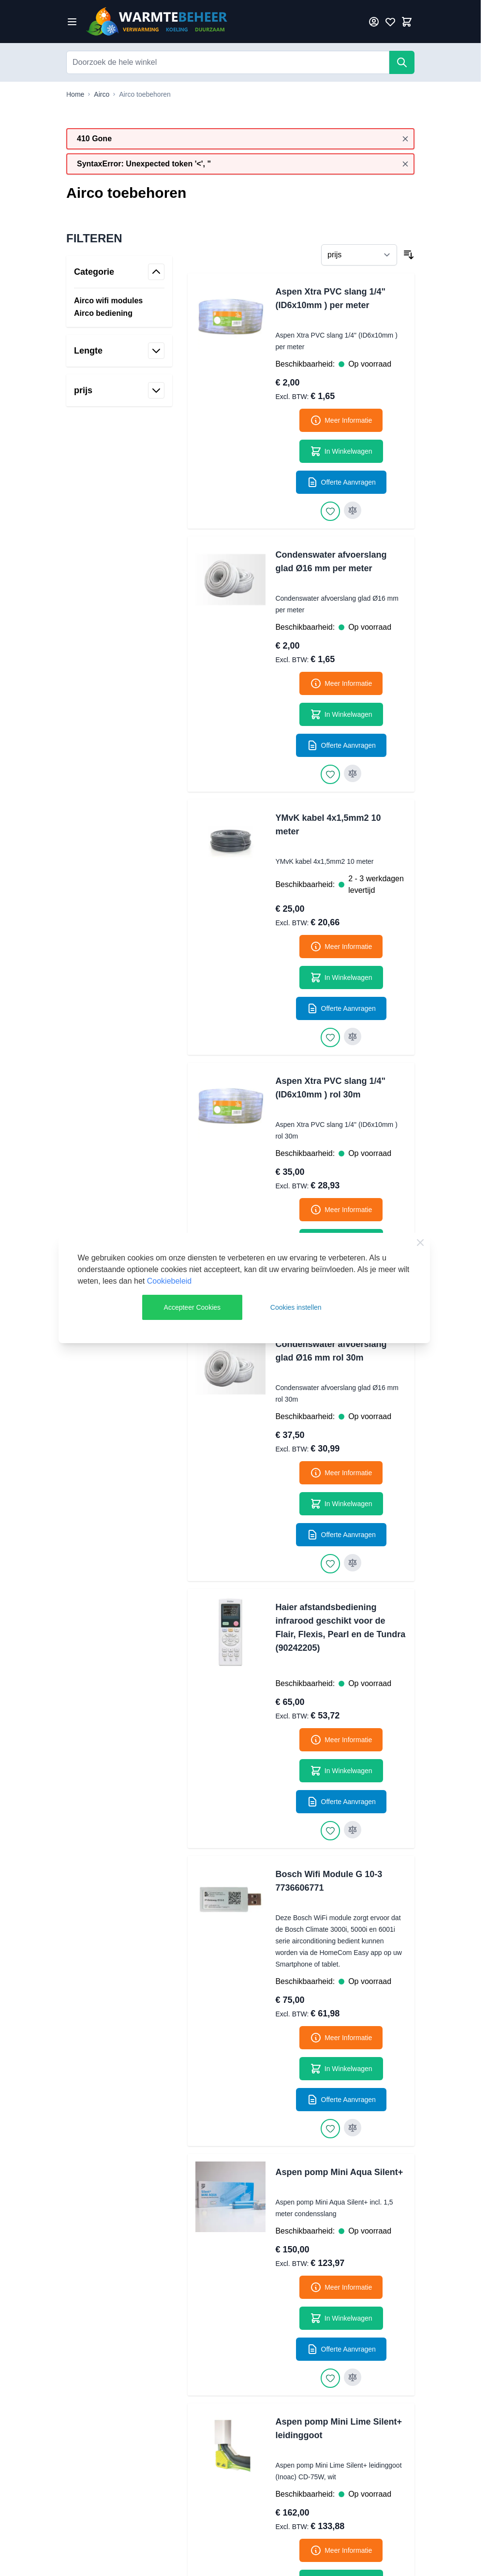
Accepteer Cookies (192, 1307)
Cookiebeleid (169, 1281)
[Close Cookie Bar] (420, 1242)
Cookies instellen (296, 1307)
